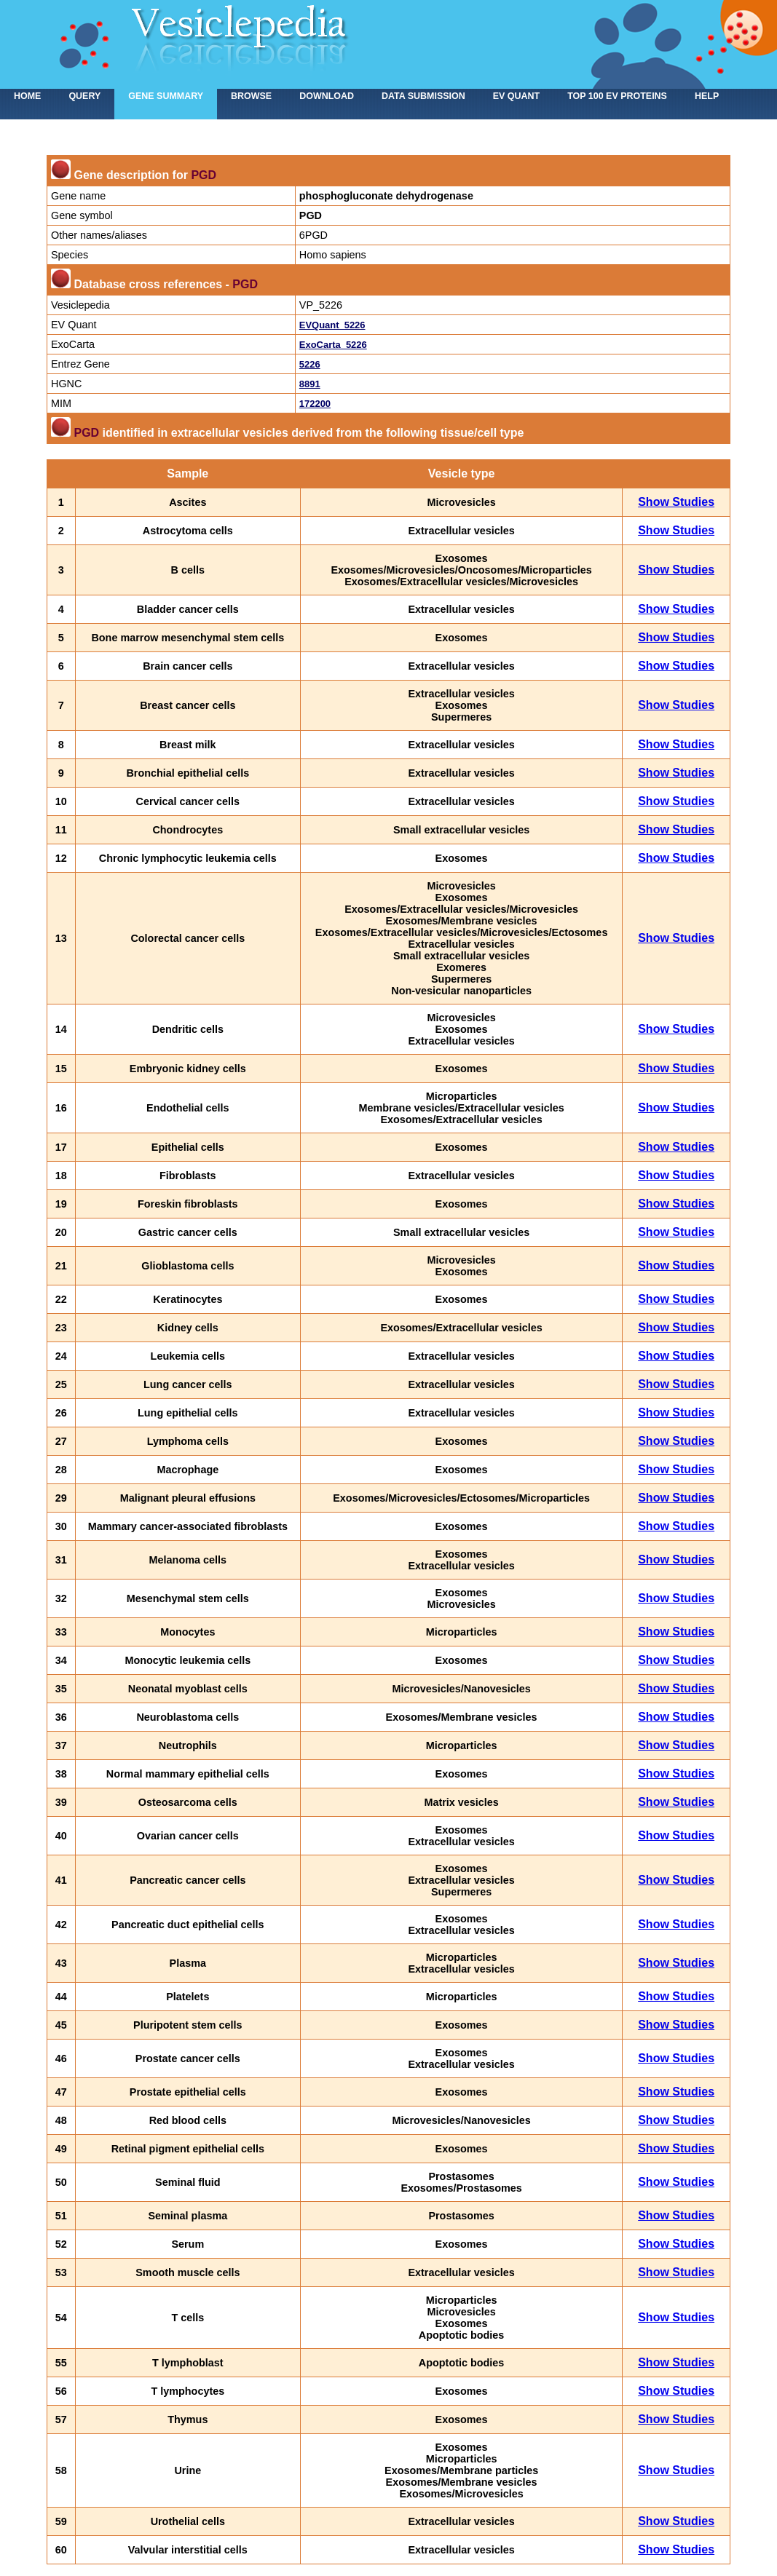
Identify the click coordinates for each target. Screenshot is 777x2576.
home (27, 96)
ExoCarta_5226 (333, 344)
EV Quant (516, 96)
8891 (309, 384)
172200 (315, 403)
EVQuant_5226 (332, 325)
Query (84, 96)
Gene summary (165, 96)
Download (326, 96)
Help (707, 96)
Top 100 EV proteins (617, 96)
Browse (251, 96)
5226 (309, 364)
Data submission (423, 96)
